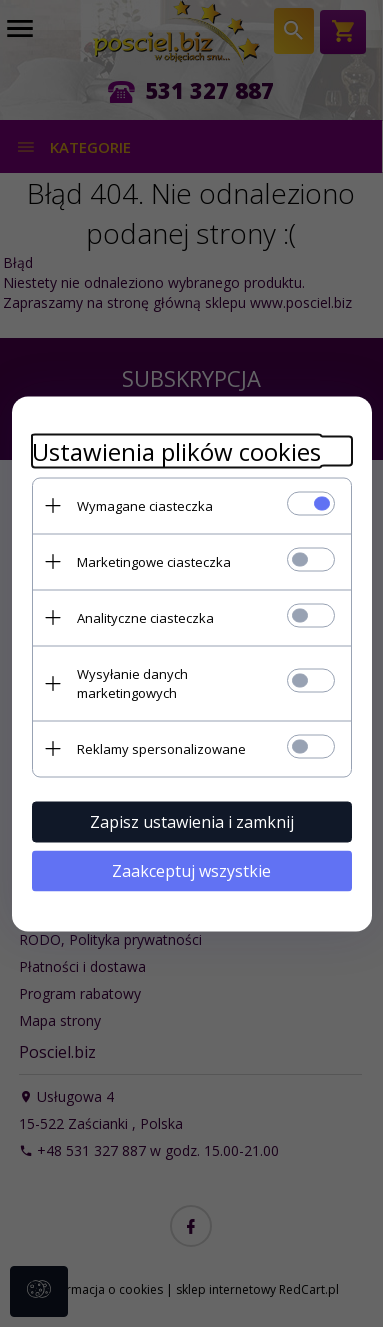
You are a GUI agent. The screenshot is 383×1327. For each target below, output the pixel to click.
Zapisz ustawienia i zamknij (192, 821)
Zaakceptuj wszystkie (191, 870)
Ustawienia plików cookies (176, 450)
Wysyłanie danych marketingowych (132, 682)
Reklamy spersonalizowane (161, 748)
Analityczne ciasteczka (145, 617)
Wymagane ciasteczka (145, 505)
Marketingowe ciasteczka (154, 561)
